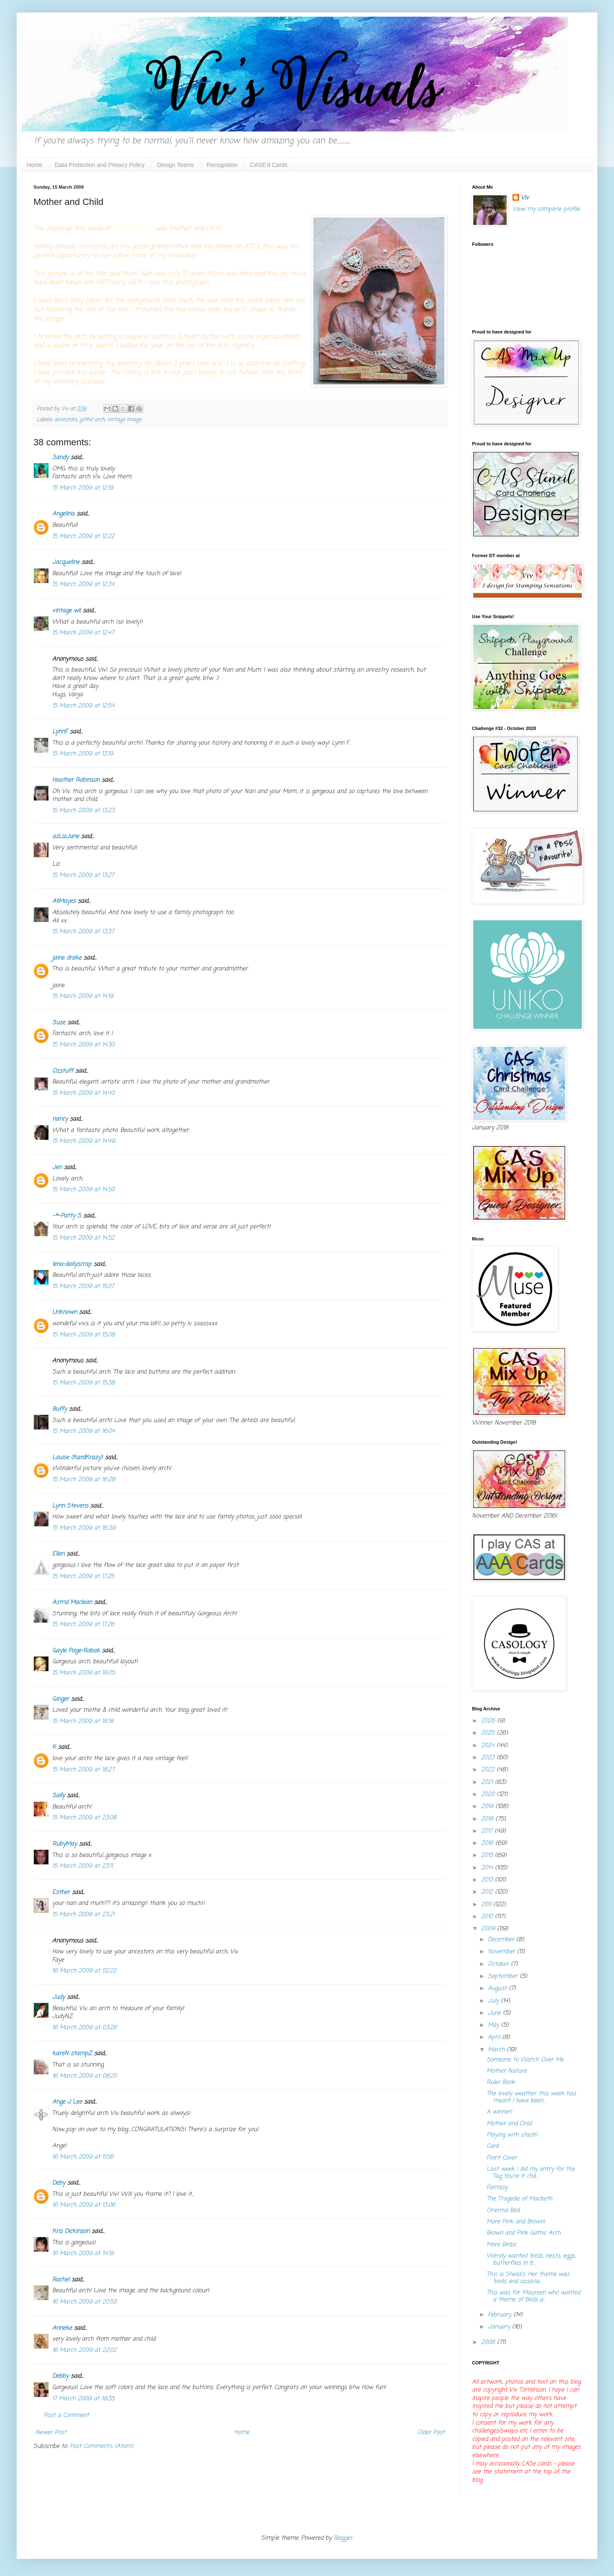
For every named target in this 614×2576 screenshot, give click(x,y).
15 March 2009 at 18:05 (83, 1673)
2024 (489, 1745)
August (498, 1988)
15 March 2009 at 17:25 (83, 1576)
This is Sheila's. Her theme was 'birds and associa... (528, 2278)
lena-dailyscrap (71, 1264)
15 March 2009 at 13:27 (83, 875)
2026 (489, 1721)
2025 (489, 1733)
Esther (61, 1892)
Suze (58, 1022)
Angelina (63, 514)
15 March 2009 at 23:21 (83, 1914)
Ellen (58, 1554)
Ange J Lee (67, 2102)
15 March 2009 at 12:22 (83, 536)
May (494, 2025)
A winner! (499, 2112)
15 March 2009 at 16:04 (83, 1431)
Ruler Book (501, 2082)
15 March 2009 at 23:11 (82, 1866)
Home (34, 165)
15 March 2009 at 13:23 (83, 810)
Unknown (64, 1312)
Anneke (62, 2328)
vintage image (124, 420)
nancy (60, 1119)
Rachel (60, 2279)
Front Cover (502, 2158)
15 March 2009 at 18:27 (83, 1769)
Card (492, 2146)
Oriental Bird (503, 2210)
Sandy (60, 457)
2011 (487, 1904)
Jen (57, 1167)
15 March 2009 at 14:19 (82, 996)
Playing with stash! (512, 2135)
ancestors (65, 420)
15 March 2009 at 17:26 (83, 1624)
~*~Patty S (66, 1216)
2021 (488, 1782)
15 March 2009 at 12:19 (82, 488)
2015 (488, 1855)
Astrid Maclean (72, 1602)
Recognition (222, 165)
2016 (488, 1843)
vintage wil (66, 610)
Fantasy (497, 2187)
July (494, 2001)
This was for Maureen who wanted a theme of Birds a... (533, 2296)
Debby (60, 2376)
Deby (58, 2183)
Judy (58, 1997)
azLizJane (65, 836)
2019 (488, 1806)
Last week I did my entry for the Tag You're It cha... (531, 2173)
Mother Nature (507, 2071)
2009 (489, 1928)
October (499, 1964)
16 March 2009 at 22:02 (84, 2350)
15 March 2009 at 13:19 (82, 754)
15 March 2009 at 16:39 (83, 1528)
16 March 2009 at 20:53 (84, 2302)
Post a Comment (66, 2415)
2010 (488, 1916)
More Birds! (501, 2244)
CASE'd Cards (269, 165)
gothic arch (92, 420)
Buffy (59, 1409)
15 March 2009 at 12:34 (83, 584)
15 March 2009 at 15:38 (83, 1383)
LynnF (60, 731)
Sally (58, 1795)
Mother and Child (509, 2123)
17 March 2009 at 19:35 (83, 2398)
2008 (489, 2342)
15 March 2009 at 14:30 (83, 1045)
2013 (488, 1880)
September (504, 1976)
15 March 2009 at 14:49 (83, 1141)
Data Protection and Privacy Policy (100, 165)
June (495, 2013)
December (502, 1939)
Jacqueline (65, 562)
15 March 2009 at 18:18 (83, 1721)
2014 (488, 1868)
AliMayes (64, 901)
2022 (489, 1769)
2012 (488, 1892)
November (502, 1951)
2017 (488, 1831)
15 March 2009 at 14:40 (83, 1093)
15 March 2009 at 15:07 (83, 1286)
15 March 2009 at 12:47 (83, 633)
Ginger (60, 1699)
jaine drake (66, 958)
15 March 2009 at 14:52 (83, 1238)
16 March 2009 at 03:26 (84, 2027)
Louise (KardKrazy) (77, 1457)
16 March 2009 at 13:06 (83, 2205)
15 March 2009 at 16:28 (83, 1479)
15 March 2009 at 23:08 (84, 1817)
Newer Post (51, 2432)
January (500, 2327)
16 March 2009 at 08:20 (84, 2076)
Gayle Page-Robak (76, 1651)
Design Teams (175, 165)
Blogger (343, 2538)
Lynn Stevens (70, 1506)
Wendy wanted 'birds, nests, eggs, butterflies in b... (531, 2260)
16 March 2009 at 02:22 (84, 1971)
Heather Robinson (75, 780)
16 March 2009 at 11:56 (83, 2157)
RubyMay (64, 1844)
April (495, 2037)
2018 (488, 1819)
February (500, 2315)
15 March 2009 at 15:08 (83, 1335)
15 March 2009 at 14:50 (83, 1189)
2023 (489, 1757)
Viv (525, 198)
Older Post (431, 2432)
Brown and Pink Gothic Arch (524, 2233)
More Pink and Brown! (516, 2221)
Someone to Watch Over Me (525, 2060)
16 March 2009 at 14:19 (83, 2253)
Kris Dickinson (70, 2231)
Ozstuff (62, 1071)
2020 (489, 1794)
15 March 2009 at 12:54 (83, 706)
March (497, 2050)
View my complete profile (546, 209)
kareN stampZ (72, 2053)
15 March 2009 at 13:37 (83, 931)
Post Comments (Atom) (101, 2446)
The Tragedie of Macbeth (519, 2199)
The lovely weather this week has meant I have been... (531, 2097)
